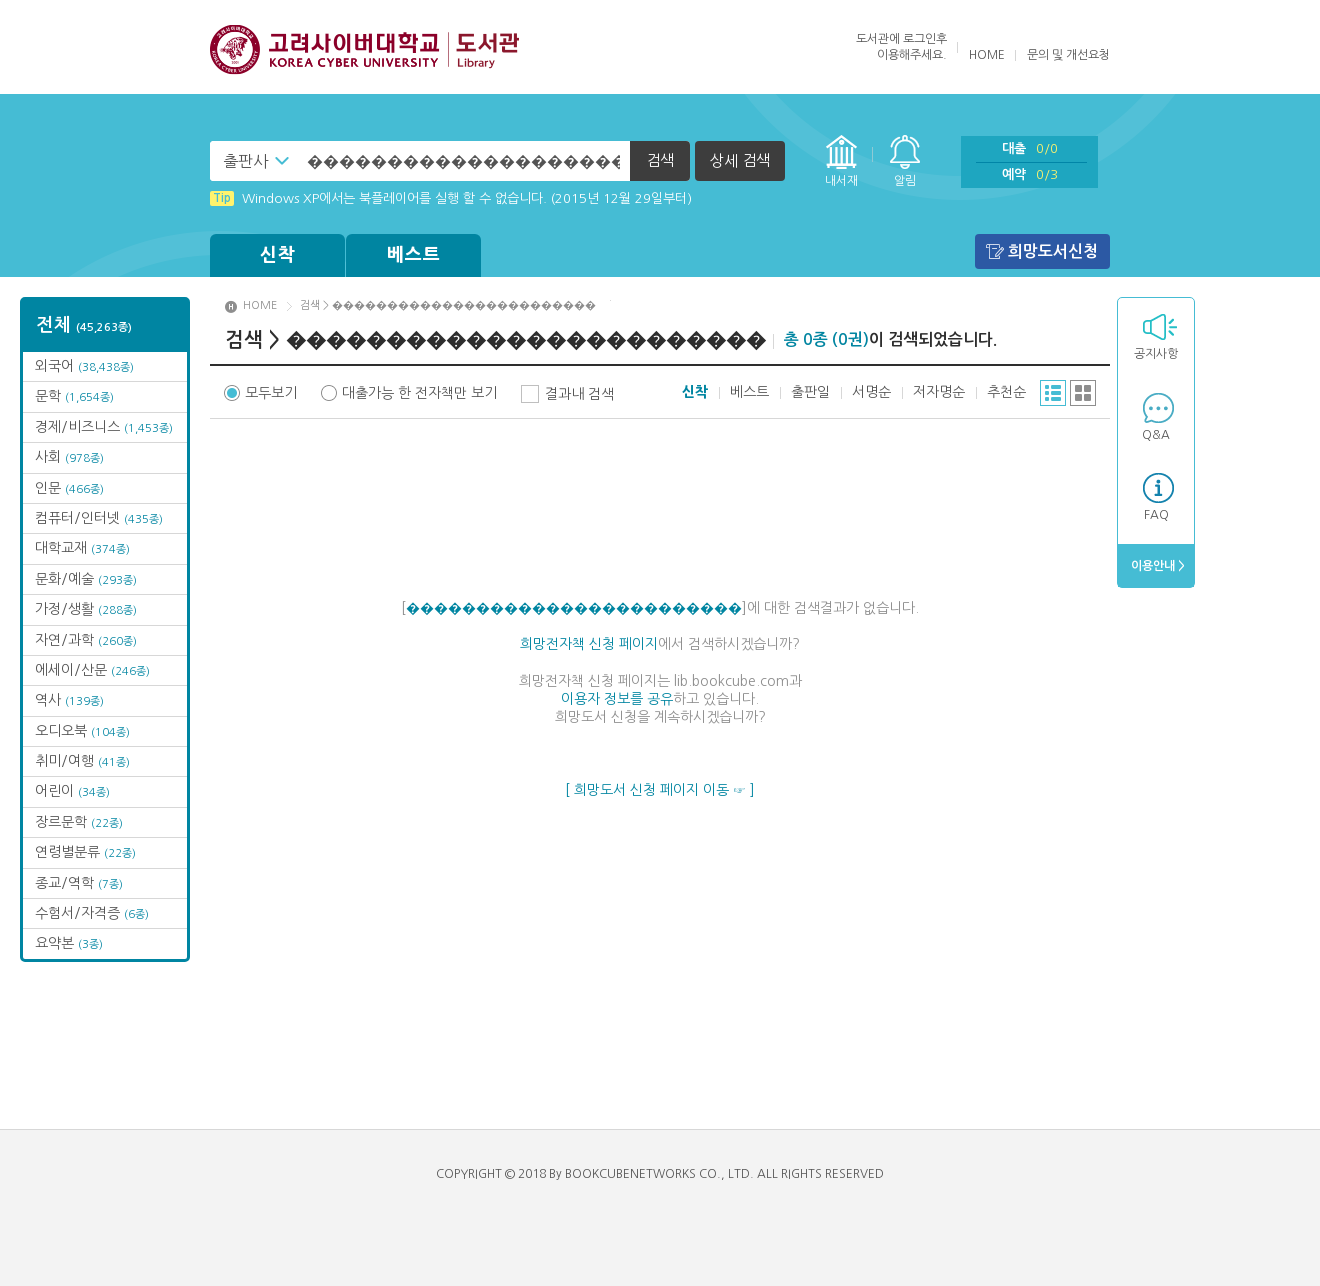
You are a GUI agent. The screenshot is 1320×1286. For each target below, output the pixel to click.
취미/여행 (82, 761)
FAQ (1156, 515)
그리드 (1083, 393)
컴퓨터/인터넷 (99, 518)
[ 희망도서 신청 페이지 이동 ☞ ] (660, 790)
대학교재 (82, 548)
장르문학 (79, 822)
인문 (69, 488)
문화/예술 (86, 579)
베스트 (414, 255)
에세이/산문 (92, 670)
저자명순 (939, 392)
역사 (69, 700)
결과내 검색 (579, 394)
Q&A (1156, 435)
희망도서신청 (1053, 251)
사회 (69, 457)
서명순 (871, 392)
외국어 (84, 366)
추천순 (1006, 392)
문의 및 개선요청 (1068, 55)
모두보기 (271, 393)
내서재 (841, 181)
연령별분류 (85, 852)
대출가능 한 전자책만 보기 (419, 393)
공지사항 (1156, 354)
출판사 (245, 161)
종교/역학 (79, 883)
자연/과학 (86, 640)
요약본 (69, 943)
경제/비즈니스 (104, 427)
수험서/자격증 (92, 913)
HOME (987, 55)
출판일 (810, 392)
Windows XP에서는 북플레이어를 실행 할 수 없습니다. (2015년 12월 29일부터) (451, 198)
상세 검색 (740, 160)
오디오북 (82, 731)
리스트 (1053, 393)
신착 (278, 255)
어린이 (72, 791)
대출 (1030, 148)
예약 (1030, 174)
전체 (84, 325)
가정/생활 (86, 609)
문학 (74, 396)
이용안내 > (1156, 566)
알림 (905, 181)
